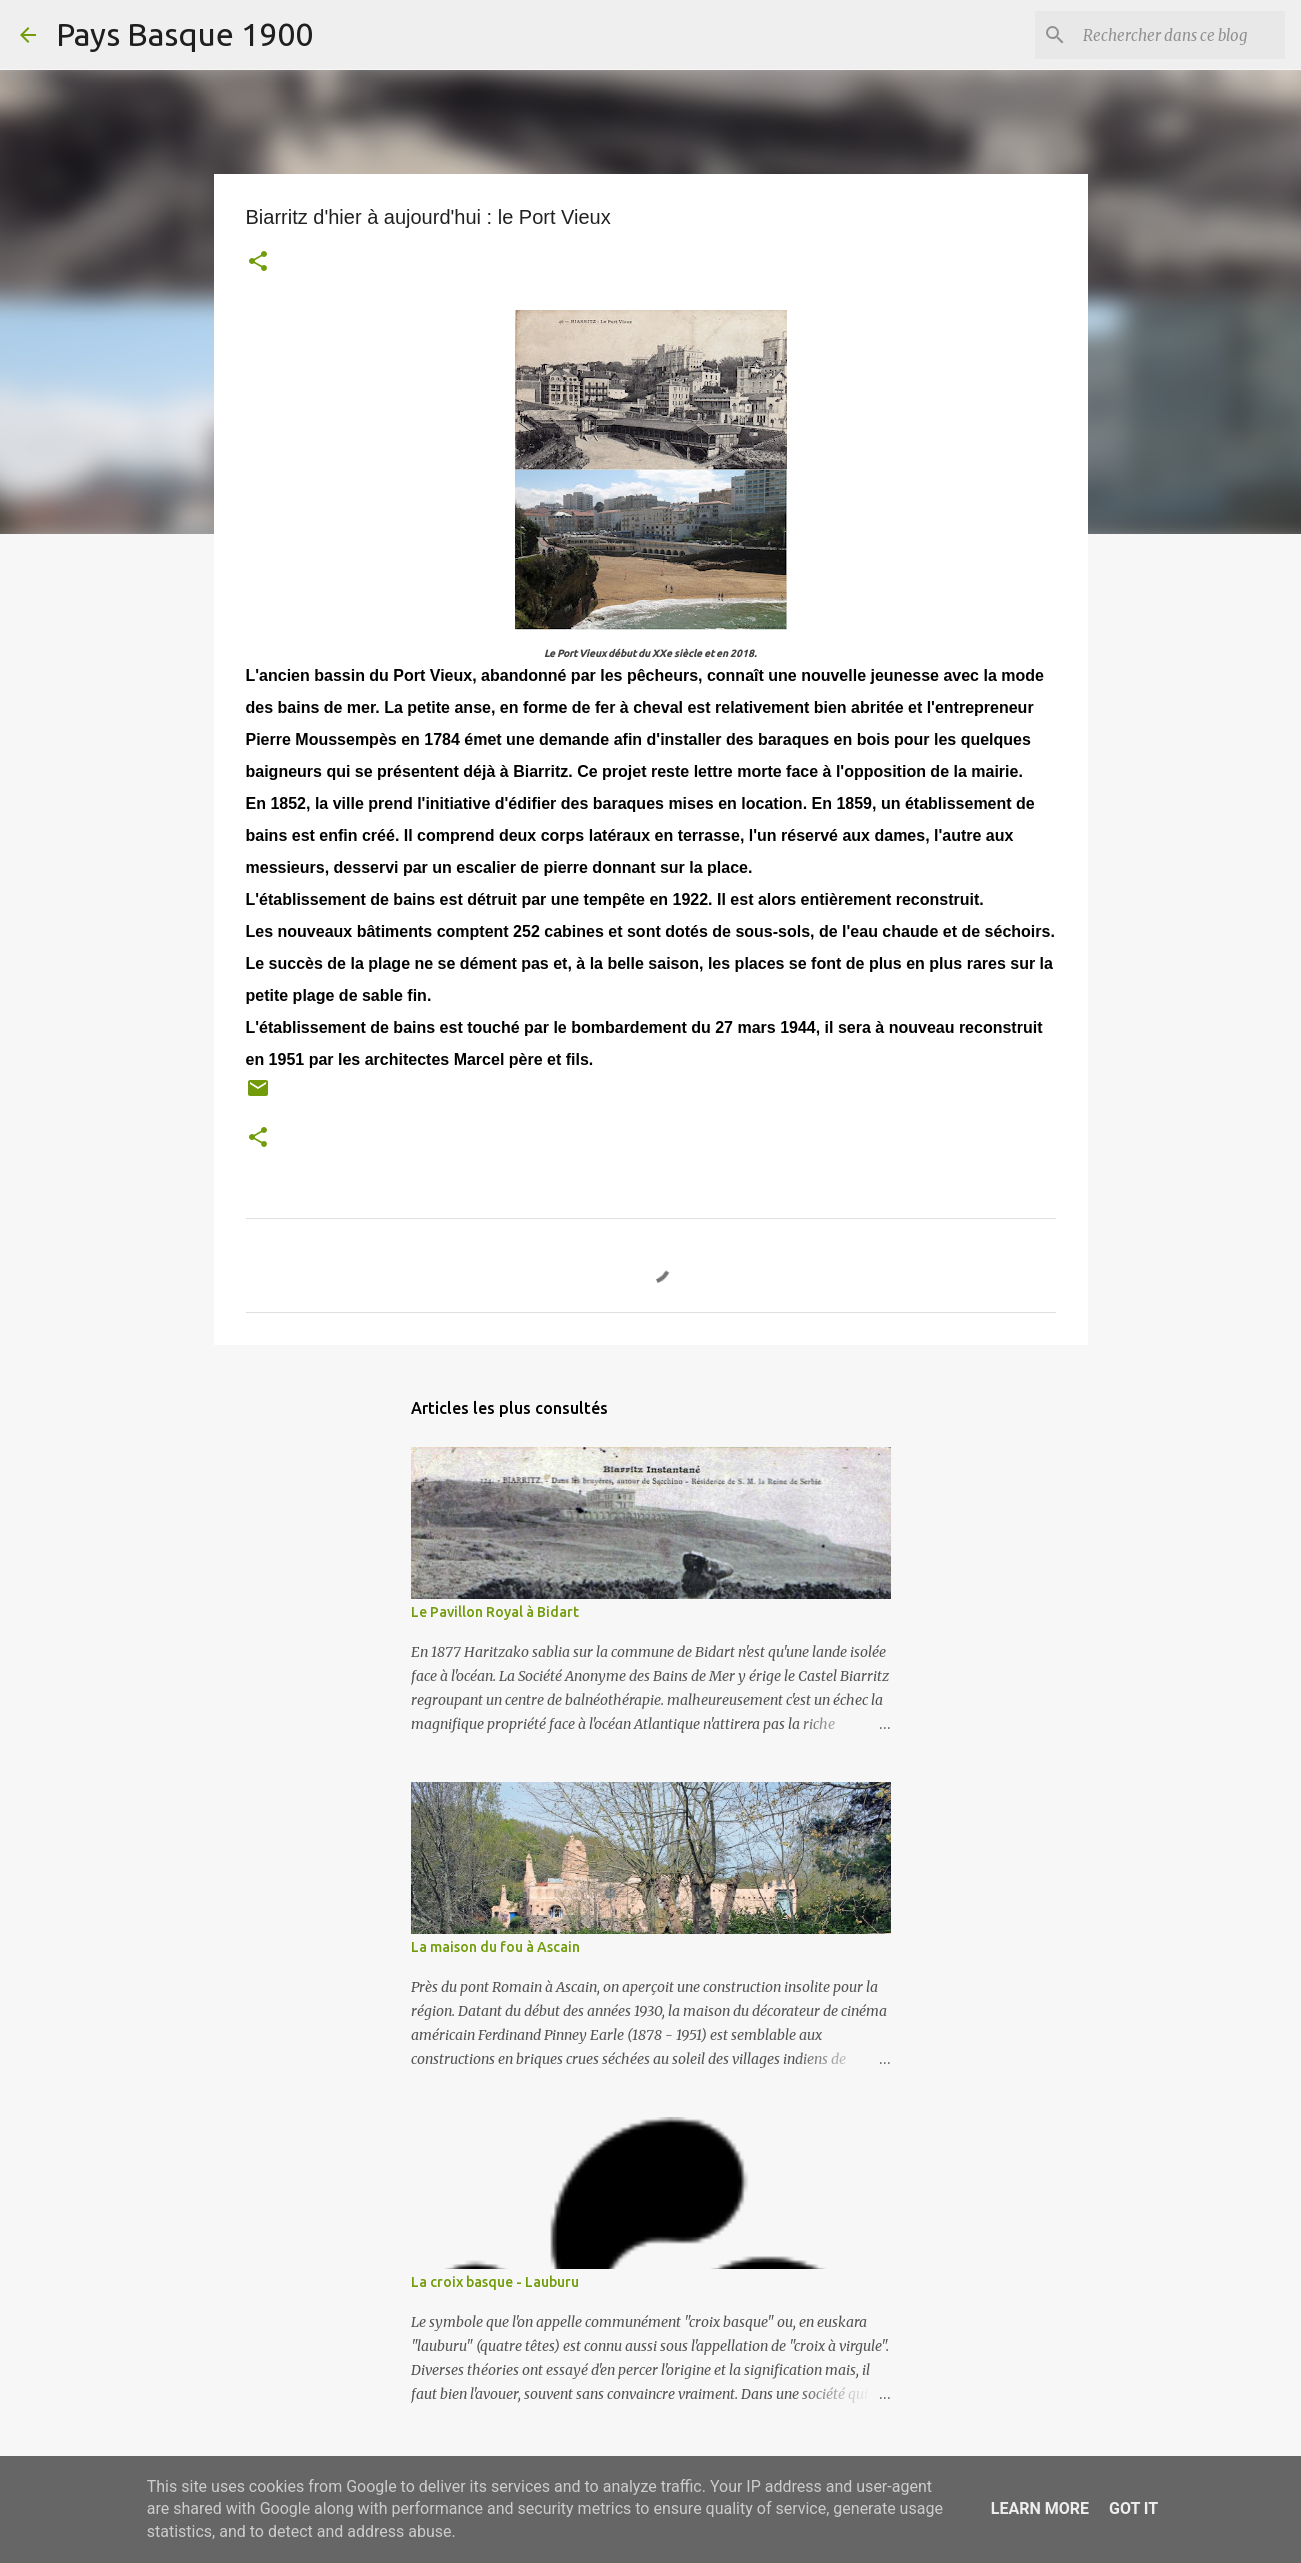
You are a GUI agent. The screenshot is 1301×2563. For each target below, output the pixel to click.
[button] (258, 263)
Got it (1133, 2508)
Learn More (1040, 2508)
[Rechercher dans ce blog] (1180, 35)
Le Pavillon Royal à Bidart (495, 1612)
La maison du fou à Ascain (495, 1947)
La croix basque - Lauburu (495, 2282)
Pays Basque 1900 (184, 34)
